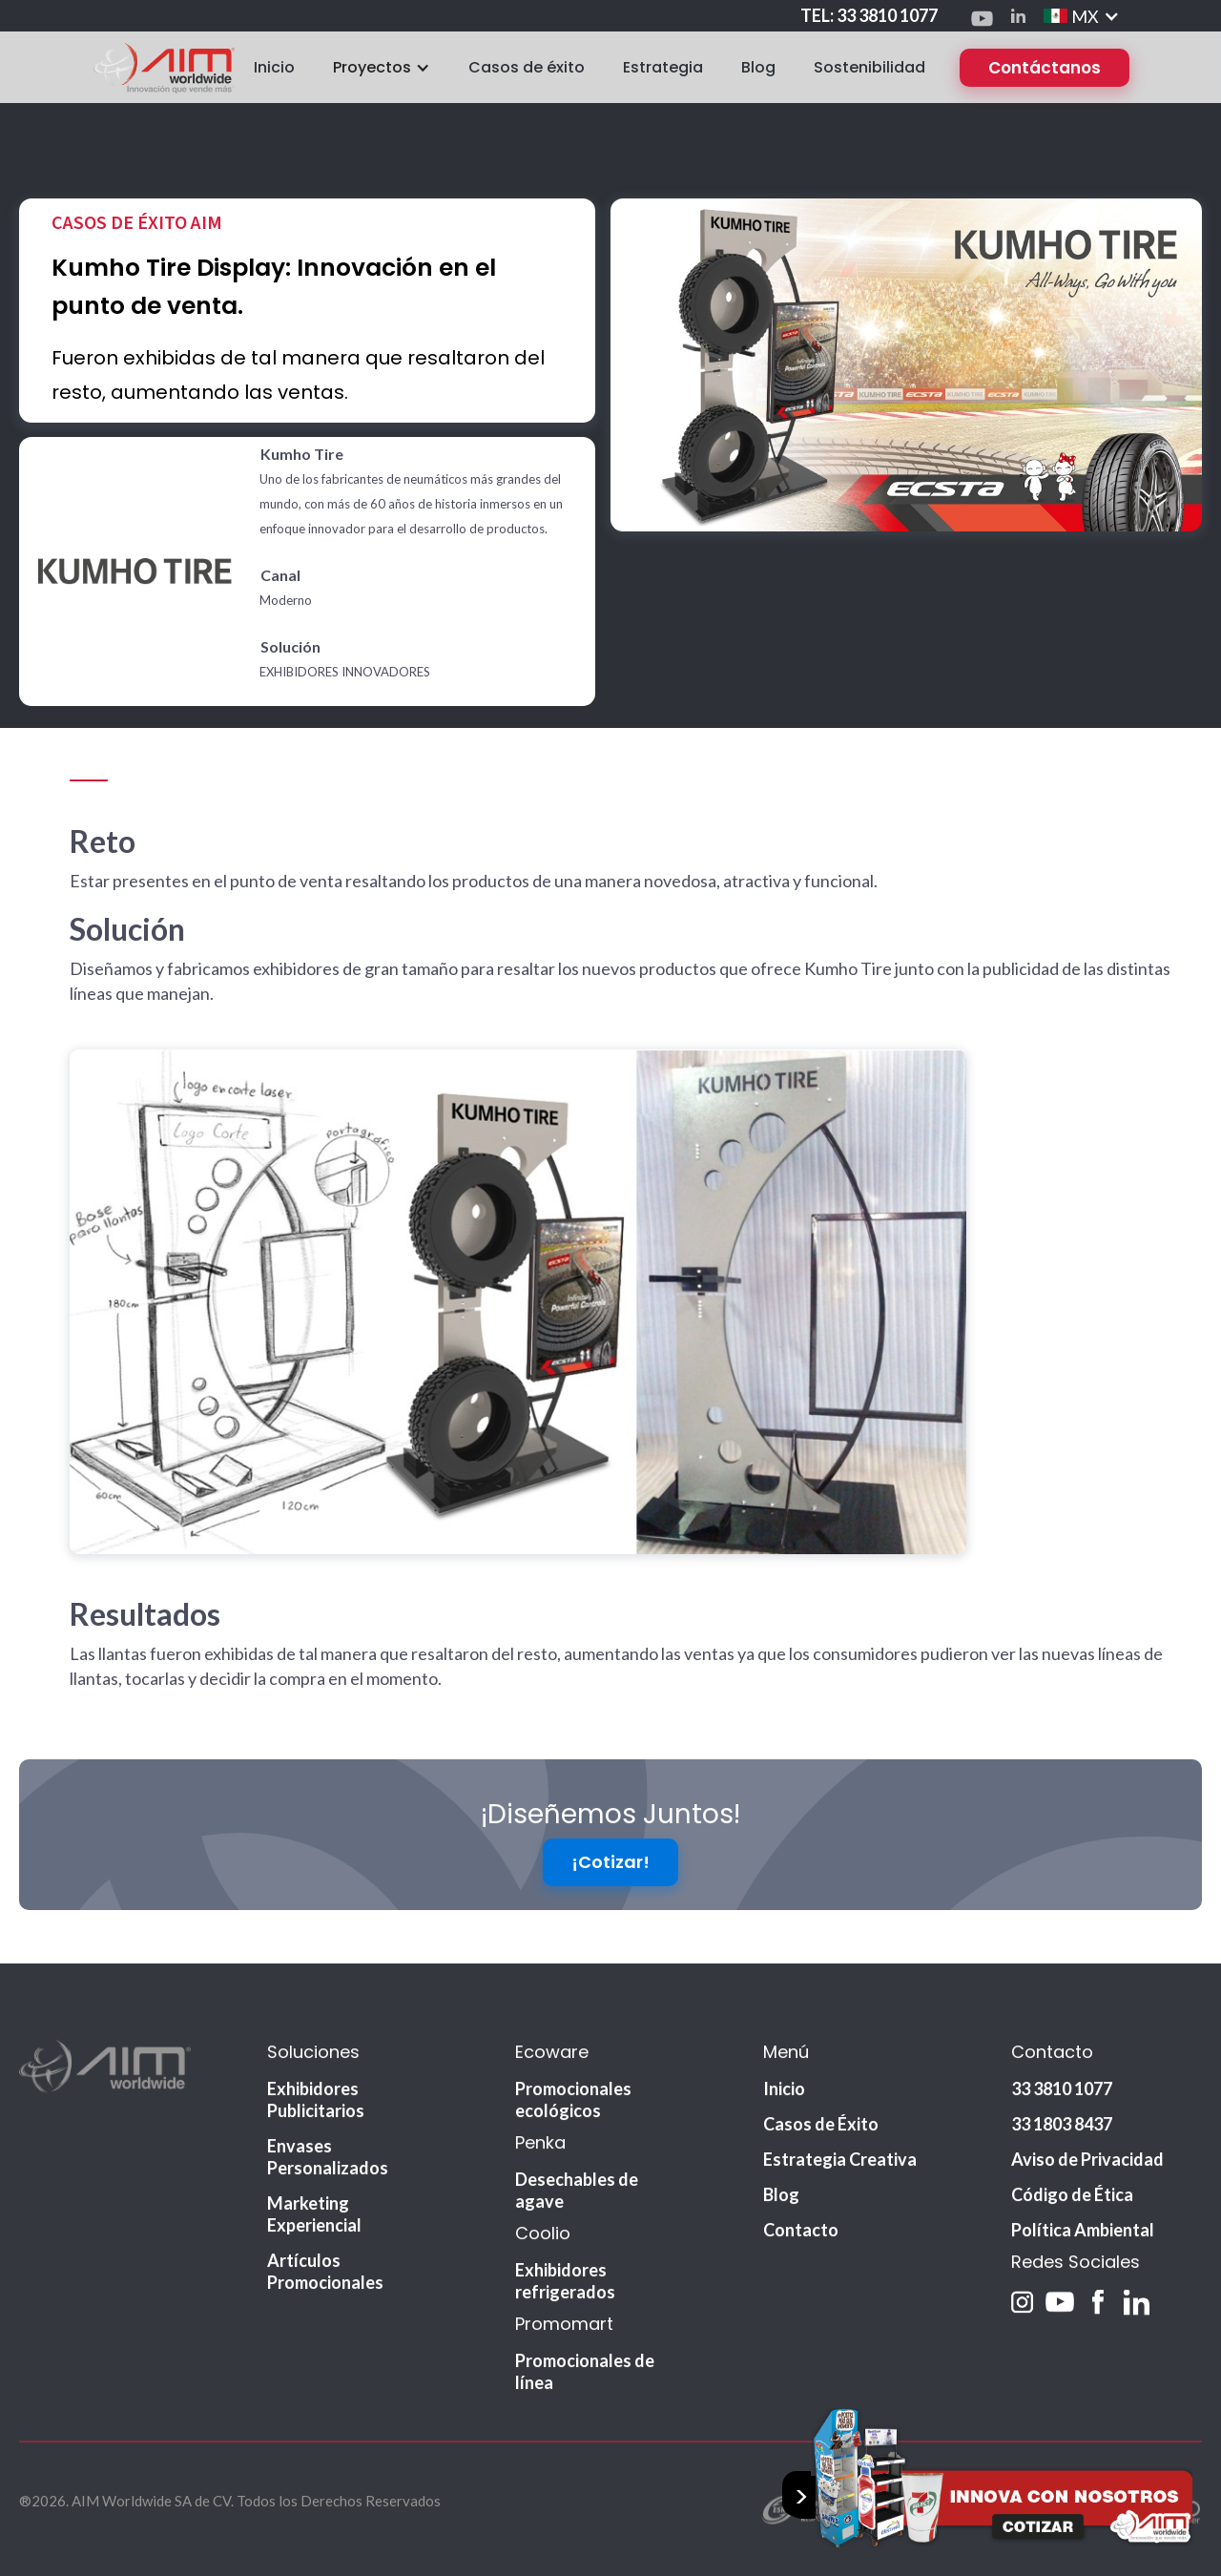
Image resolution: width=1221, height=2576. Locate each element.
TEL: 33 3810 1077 (869, 15)
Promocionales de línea (584, 2388)
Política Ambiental (1082, 2246)
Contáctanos (1044, 67)
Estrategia (663, 67)
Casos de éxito (526, 67)
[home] (163, 67)
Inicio (274, 67)
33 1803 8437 (1061, 2140)
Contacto (800, 2246)
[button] (1081, 15)
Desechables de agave (576, 2207)
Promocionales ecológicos (573, 2116)
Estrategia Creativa (840, 2176)
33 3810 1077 (1061, 2105)
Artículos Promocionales (325, 2288)
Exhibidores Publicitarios (315, 2116)
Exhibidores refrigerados (565, 2297)
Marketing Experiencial (314, 2231)
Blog (758, 67)
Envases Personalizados (327, 2173)
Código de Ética (1072, 2211)
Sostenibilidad (869, 67)
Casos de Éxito (821, 2140)
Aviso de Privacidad (1087, 2176)
